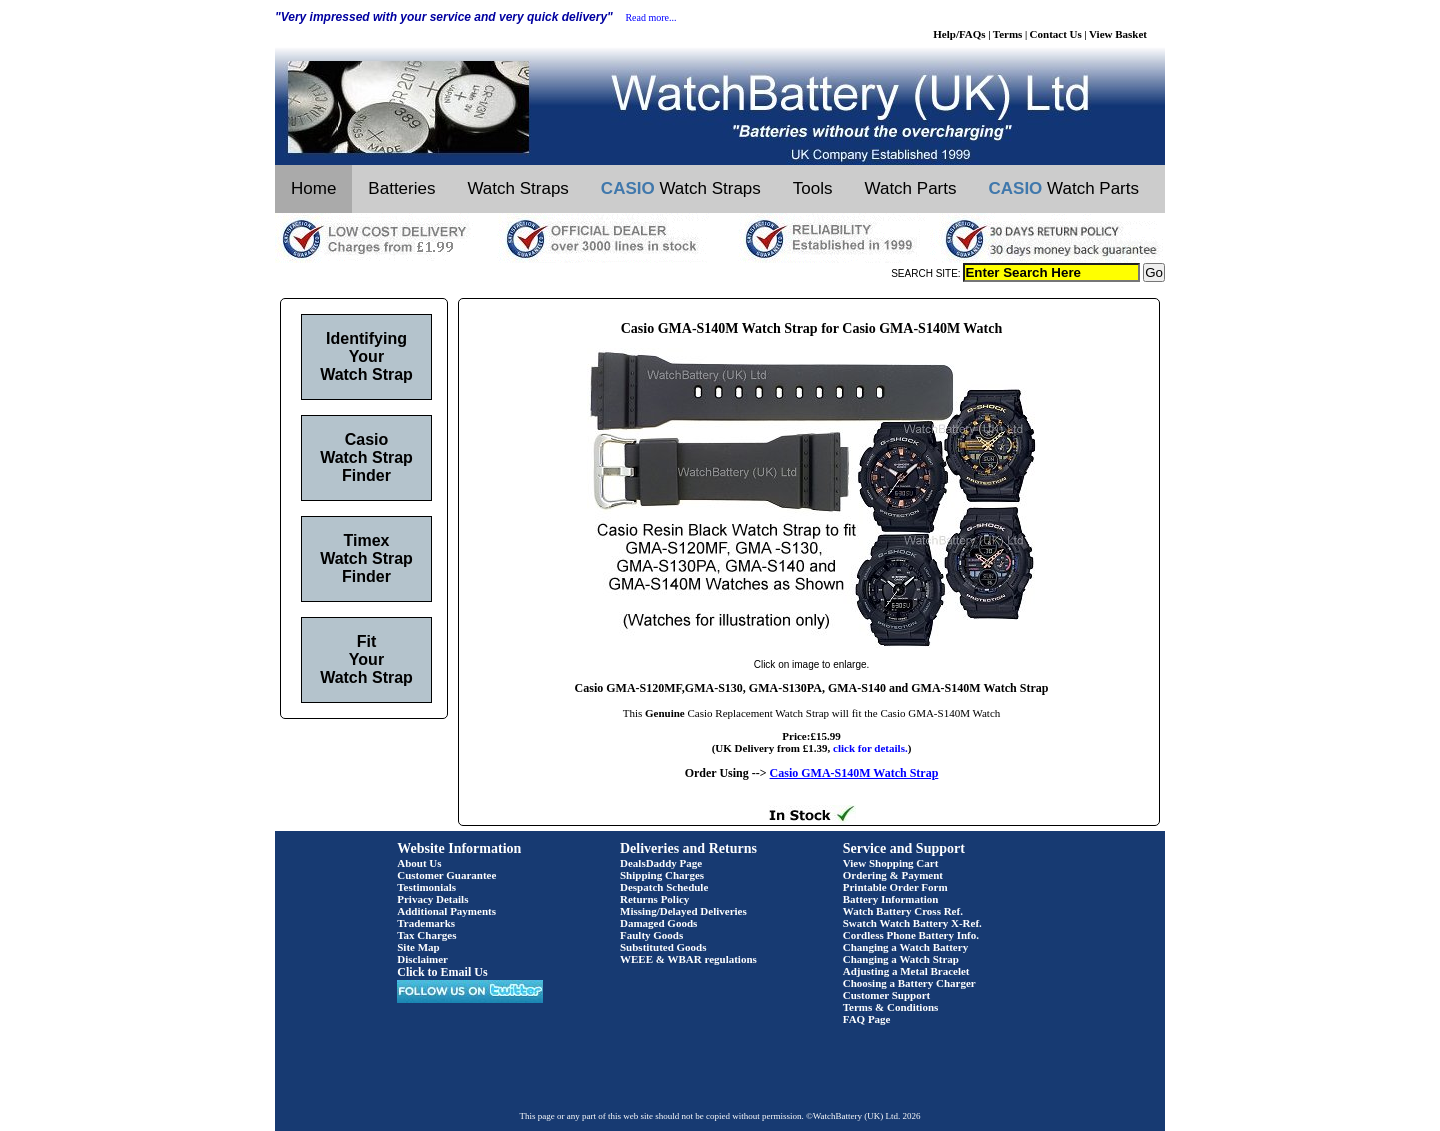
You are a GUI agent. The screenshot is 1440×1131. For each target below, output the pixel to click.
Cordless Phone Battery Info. (911, 935)
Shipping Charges (662, 875)
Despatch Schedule (664, 887)
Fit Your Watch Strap (366, 659)
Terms (1008, 34)
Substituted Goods (663, 947)
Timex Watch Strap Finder (366, 558)
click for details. (870, 748)
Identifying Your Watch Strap (366, 356)
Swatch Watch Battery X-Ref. (912, 923)
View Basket (1118, 34)
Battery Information (891, 899)
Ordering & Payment (893, 875)
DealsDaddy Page (661, 863)
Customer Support (887, 995)
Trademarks (426, 923)
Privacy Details (432, 899)
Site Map (418, 947)
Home (313, 188)
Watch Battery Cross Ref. (903, 911)
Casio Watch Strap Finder (366, 457)
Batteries (401, 188)
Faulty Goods (651, 935)
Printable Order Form (895, 887)
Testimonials (426, 887)
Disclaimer (422, 959)
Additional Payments (446, 911)
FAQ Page (867, 1019)
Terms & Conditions (891, 1007)
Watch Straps (517, 188)
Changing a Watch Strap (901, 959)
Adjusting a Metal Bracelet (906, 971)
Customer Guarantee (446, 875)
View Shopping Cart (891, 863)
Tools (813, 188)
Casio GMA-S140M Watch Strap (854, 773)
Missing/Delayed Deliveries (683, 911)
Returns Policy (654, 899)
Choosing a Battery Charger (909, 983)
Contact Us (1056, 34)
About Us (419, 863)
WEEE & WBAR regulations (688, 959)
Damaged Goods (658, 923)
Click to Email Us (442, 972)
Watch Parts (911, 188)
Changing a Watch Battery (905, 947)
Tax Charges (426, 935)
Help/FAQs (959, 34)
